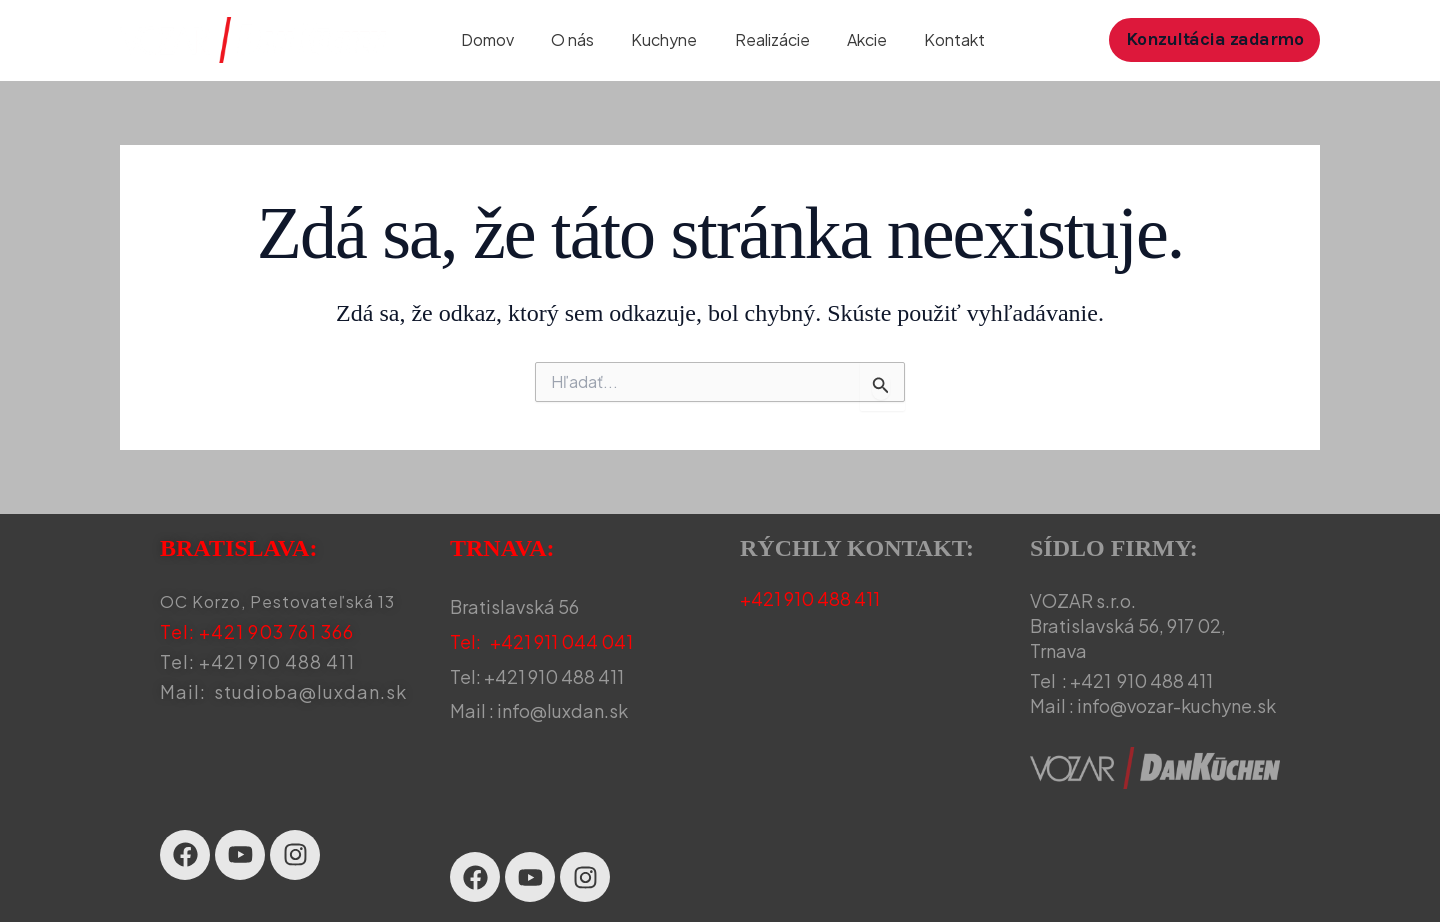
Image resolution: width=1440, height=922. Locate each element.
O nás (577, 39)
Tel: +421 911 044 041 (541, 641)
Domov (497, 39)
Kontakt (938, 39)
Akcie (856, 39)
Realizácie (766, 39)
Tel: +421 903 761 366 (257, 631)
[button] (1215, 39)
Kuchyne (664, 39)
